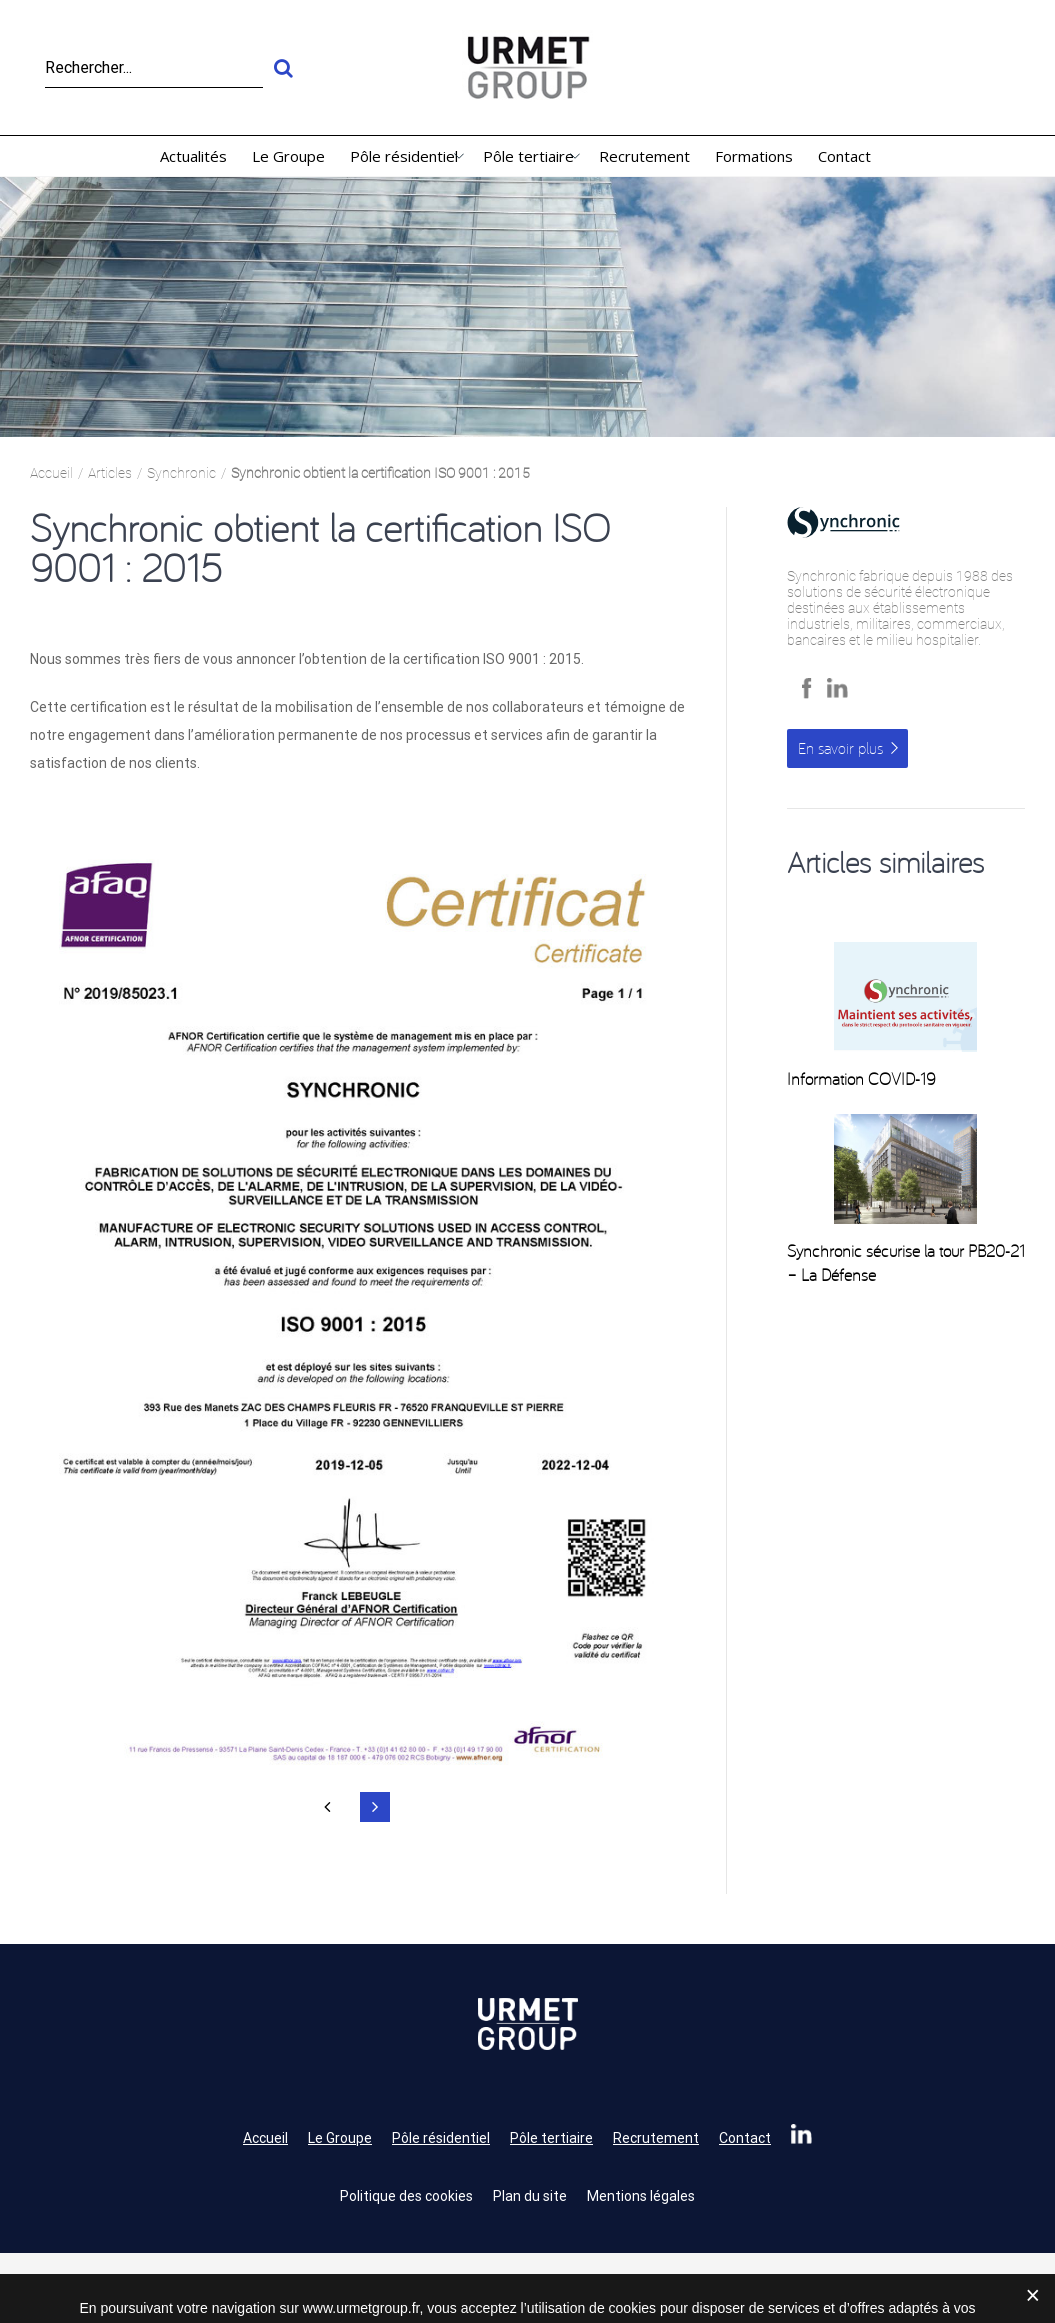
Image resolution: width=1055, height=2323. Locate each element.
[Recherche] (283, 68)
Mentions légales (641, 2196)
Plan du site (530, 2196)
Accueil (265, 2138)
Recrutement (656, 2138)
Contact (745, 2138)
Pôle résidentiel (441, 2138)
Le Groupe (340, 2138)
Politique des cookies (406, 2196)
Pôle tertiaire (551, 2138)
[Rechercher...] (154, 68)
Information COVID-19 (861, 1078)
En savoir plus (840, 748)
